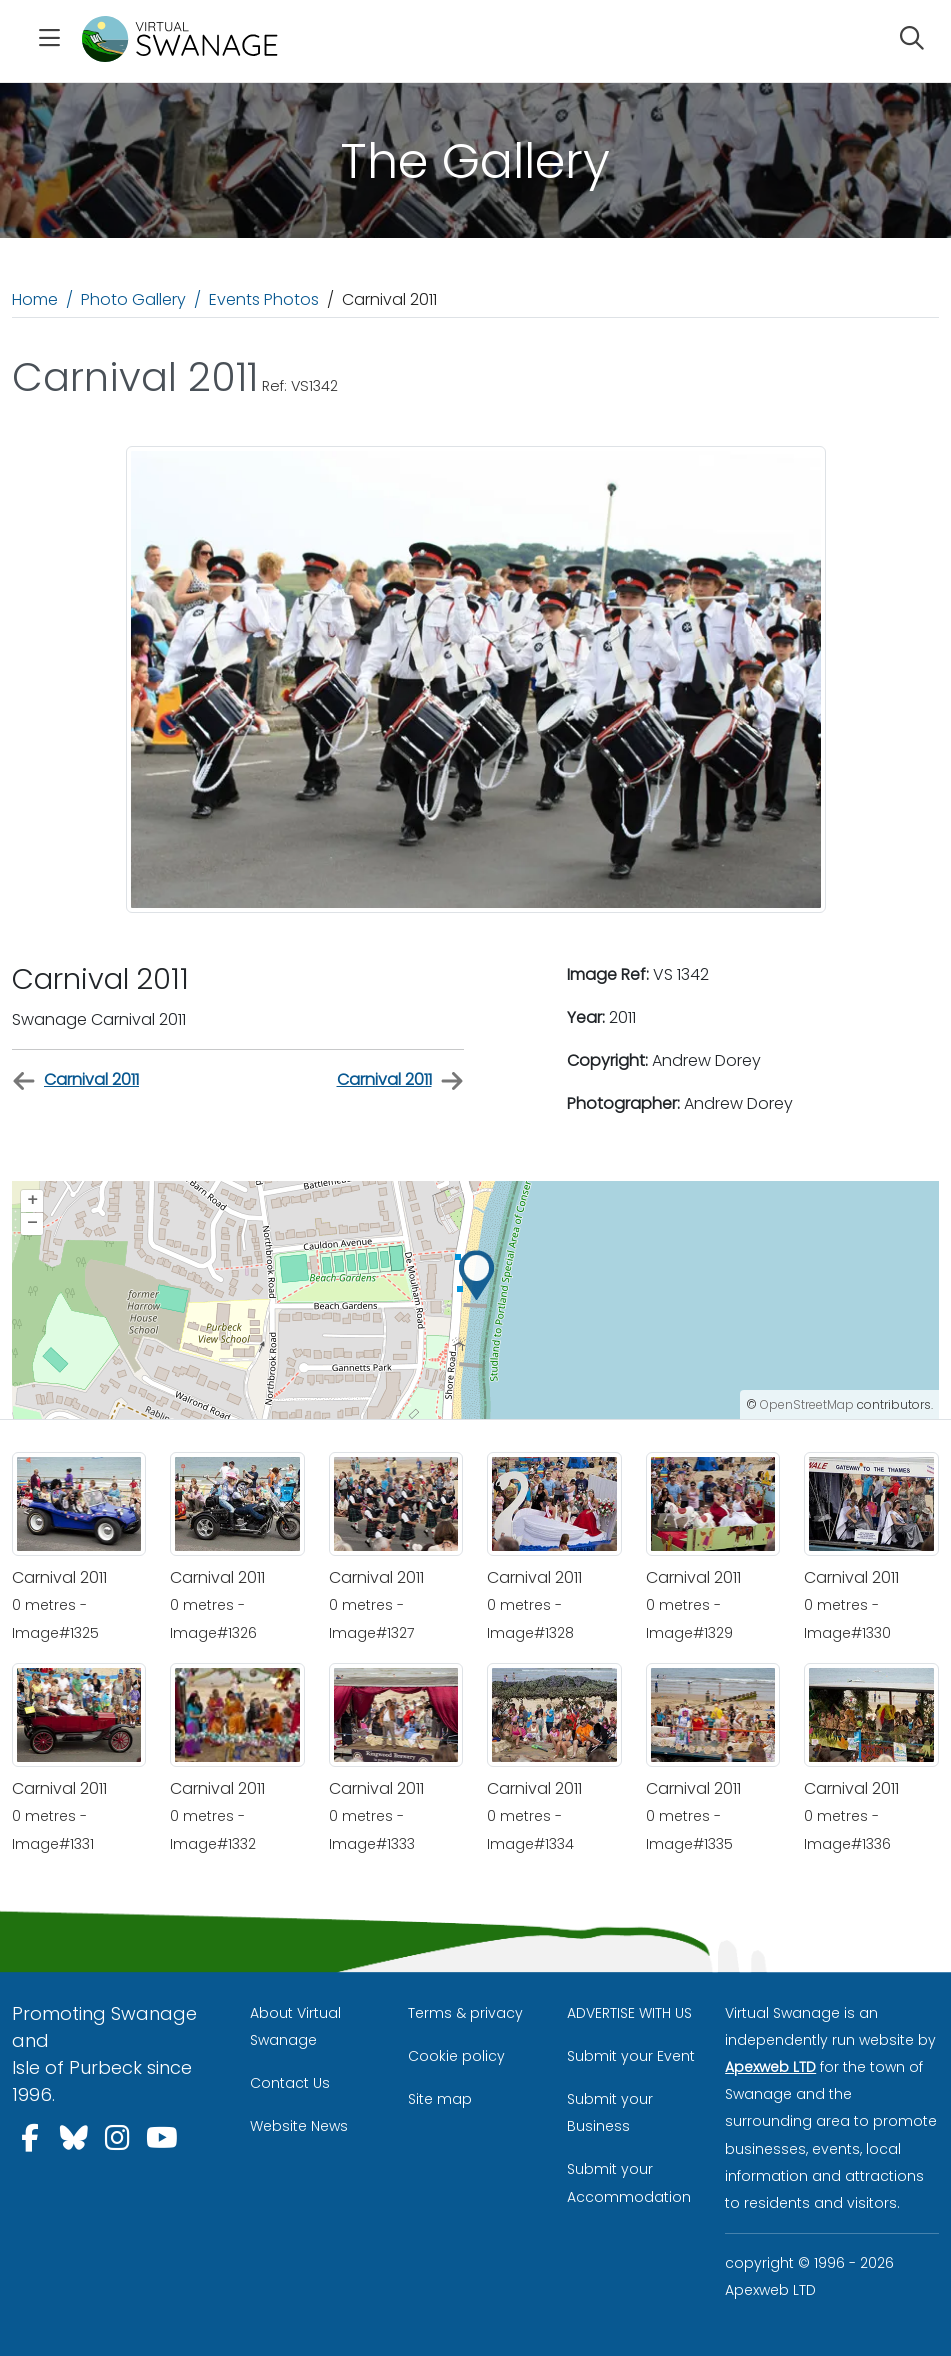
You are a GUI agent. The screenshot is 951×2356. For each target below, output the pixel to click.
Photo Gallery (133, 299)
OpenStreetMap (807, 1404)
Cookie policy (456, 2056)
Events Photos (264, 299)
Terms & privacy (465, 2013)
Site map (440, 2099)
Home (35, 299)
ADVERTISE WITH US (629, 2013)
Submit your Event (631, 2056)
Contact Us (290, 2083)
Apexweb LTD (770, 2067)
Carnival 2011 (75, 1080)
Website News (299, 2126)
